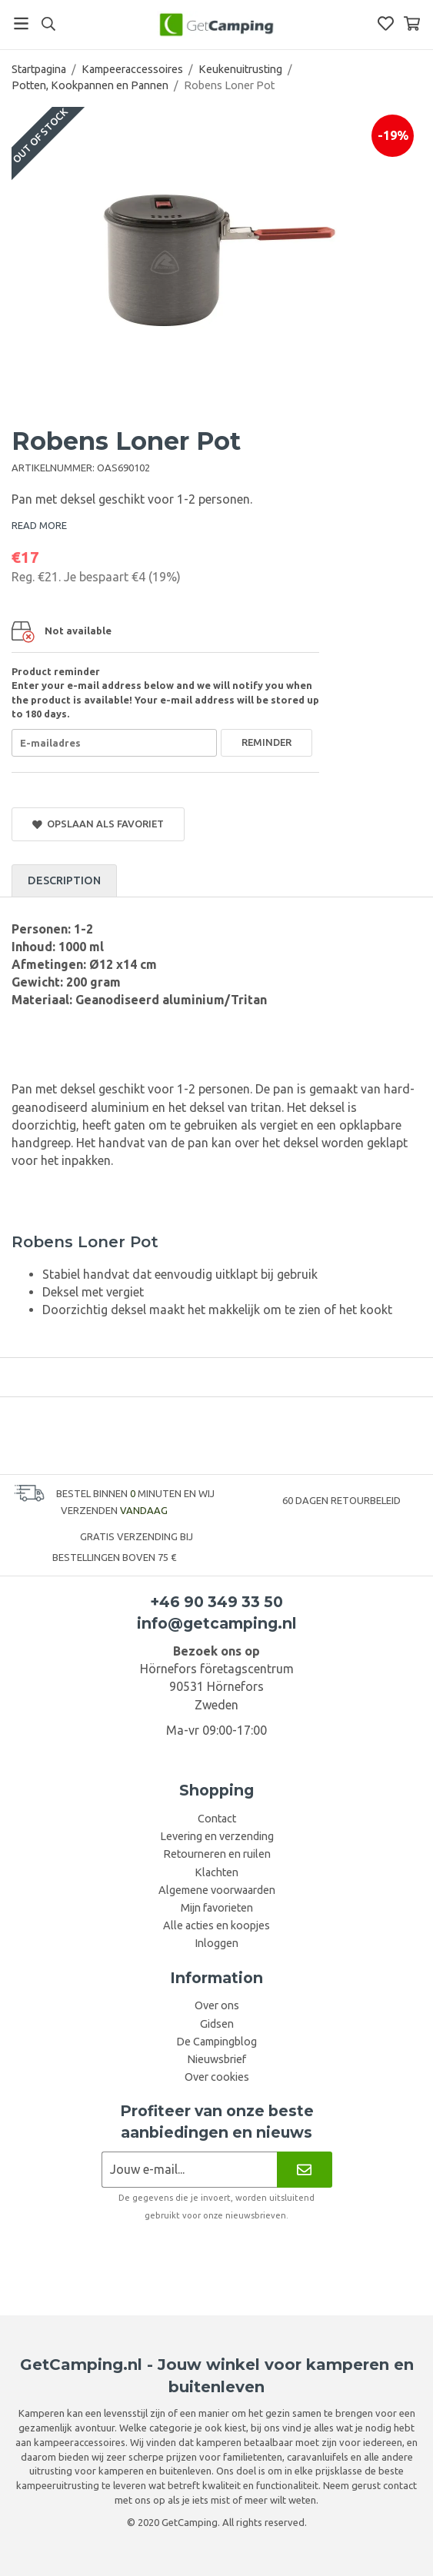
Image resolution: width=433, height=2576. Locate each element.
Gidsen (217, 2024)
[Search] (48, 24)
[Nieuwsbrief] (304, 2170)
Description (64, 880)
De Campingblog (216, 2041)
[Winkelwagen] (411, 23)
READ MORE (39, 525)
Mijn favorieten (217, 1908)
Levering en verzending (217, 1836)
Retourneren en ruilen (217, 1854)
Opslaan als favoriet (98, 824)
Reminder (266, 742)
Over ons (217, 2005)
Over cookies (217, 2077)
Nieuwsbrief (216, 2059)
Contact (217, 1818)
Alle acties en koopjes (216, 1925)
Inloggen (216, 1943)
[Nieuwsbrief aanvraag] (190, 2170)
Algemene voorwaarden (216, 1890)
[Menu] (21, 23)
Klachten (216, 1872)
